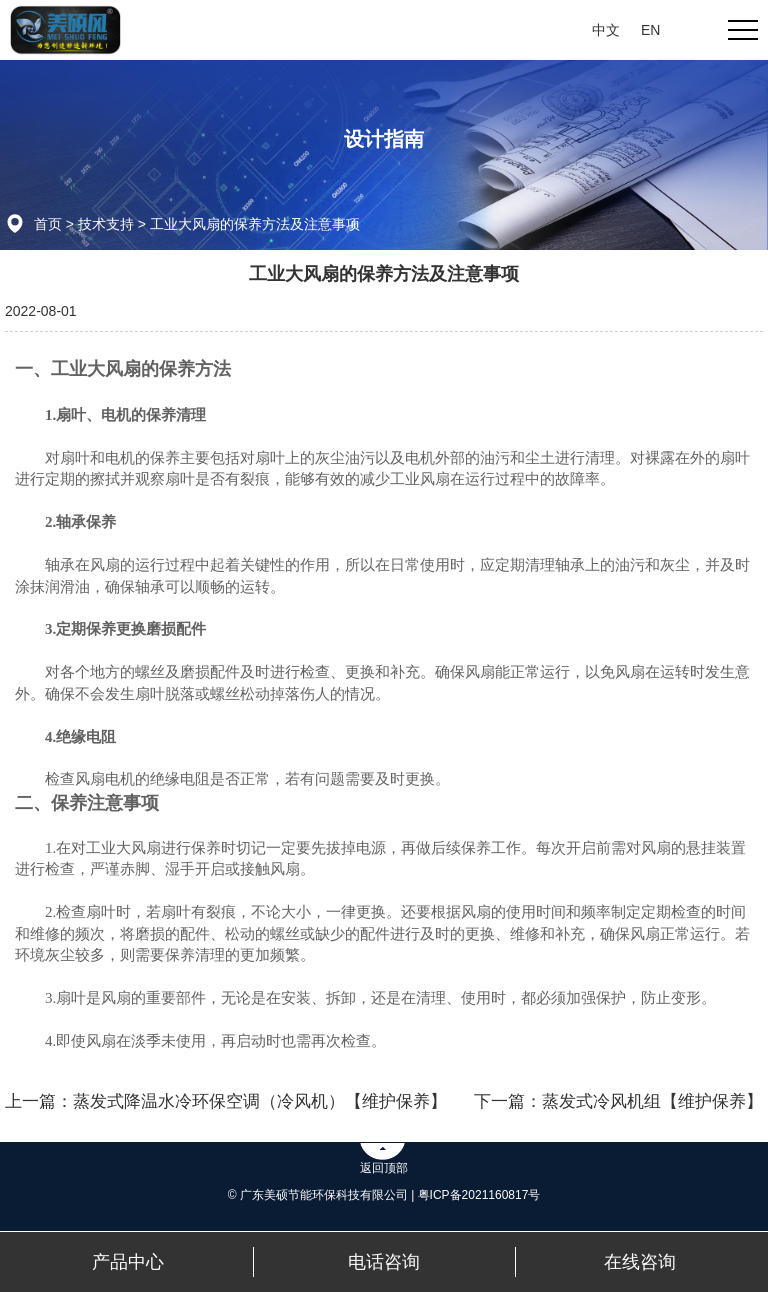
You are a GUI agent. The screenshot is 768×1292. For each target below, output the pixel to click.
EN (650, 30)
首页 (48, 224)
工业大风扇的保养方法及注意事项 (255, 224)
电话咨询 (384, 1262)
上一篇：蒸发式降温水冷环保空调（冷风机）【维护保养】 (226, 1101)
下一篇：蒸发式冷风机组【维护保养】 (618, 1101)
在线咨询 (640, 1262)
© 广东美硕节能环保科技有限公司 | (323, 1195)
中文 (606, 30)
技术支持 (106, 224)
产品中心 (128, 1262)
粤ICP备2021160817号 (479, 1195)
